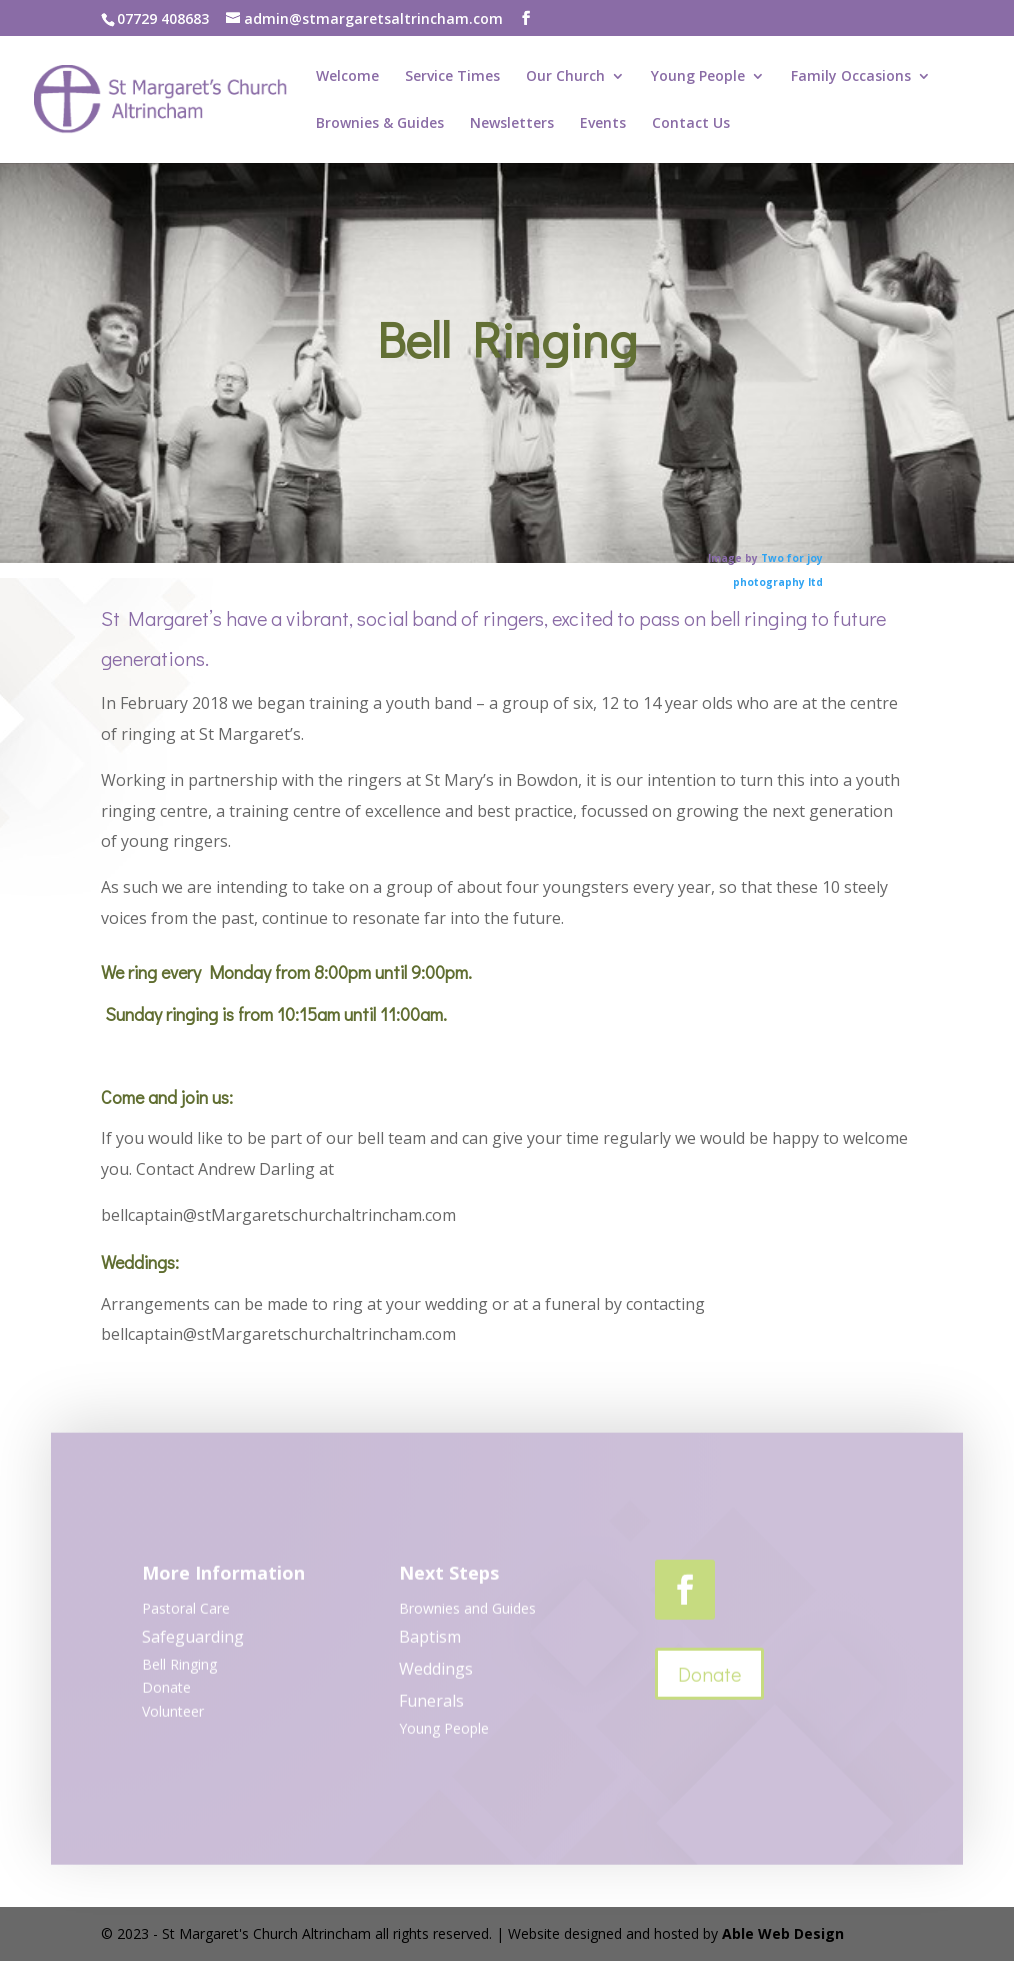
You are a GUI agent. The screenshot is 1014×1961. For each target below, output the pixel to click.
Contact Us (691, 124)
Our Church (565, 77)
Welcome (347, 77)
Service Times (452, 77)
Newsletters (512, 124)
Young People (698, 77)
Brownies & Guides (380, 124)
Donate (709, 1679)
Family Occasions (851, 77)
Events (603, 124)
